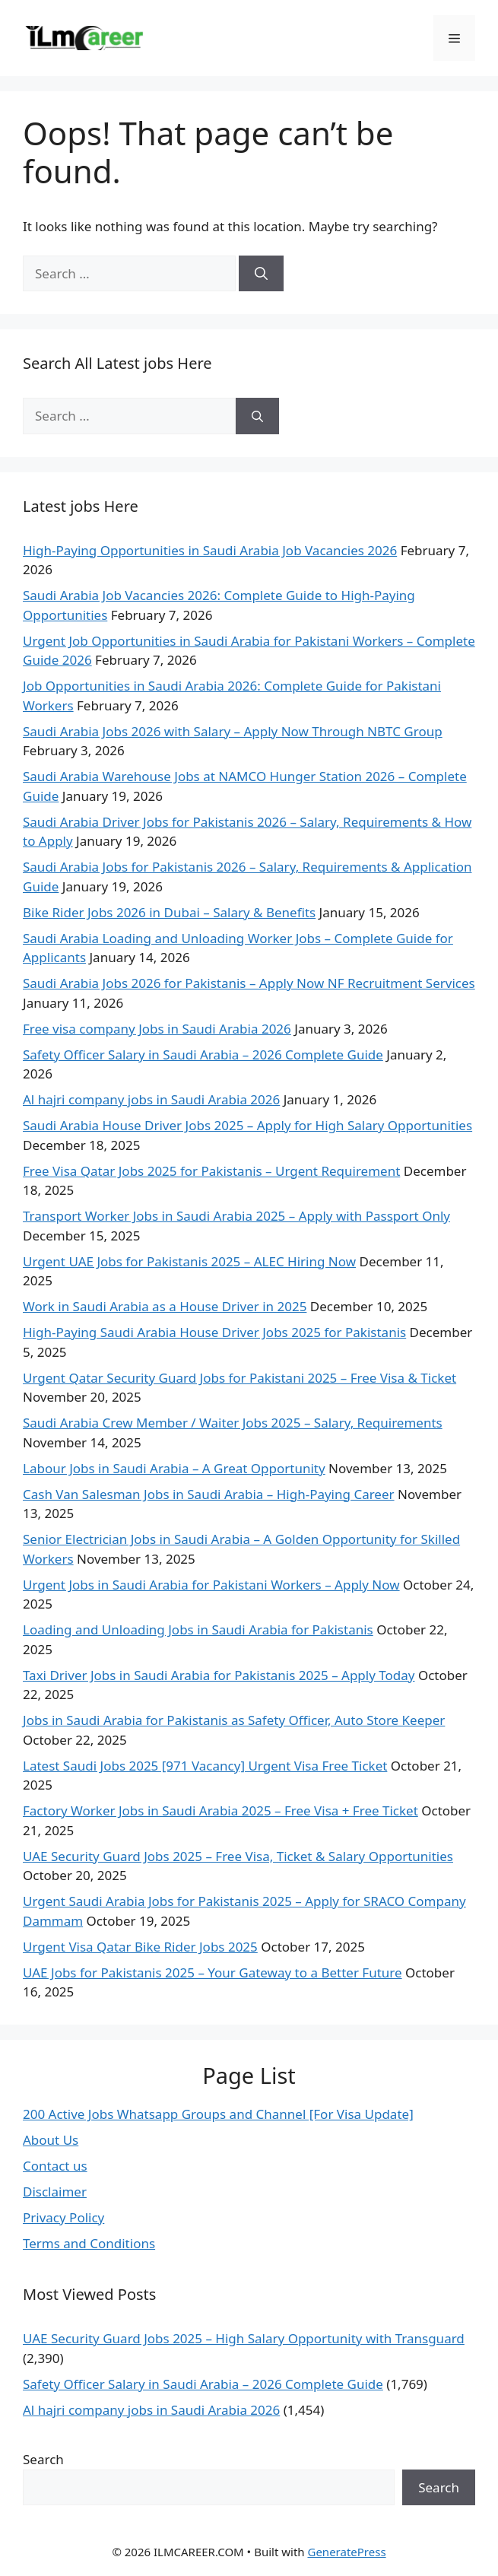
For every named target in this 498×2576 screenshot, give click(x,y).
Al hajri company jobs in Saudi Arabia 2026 (151, 1099)
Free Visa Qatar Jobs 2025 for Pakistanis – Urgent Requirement (211, 1171)
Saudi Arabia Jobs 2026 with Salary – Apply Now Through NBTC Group (232, 731)
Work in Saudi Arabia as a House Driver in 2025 (164, 1306)
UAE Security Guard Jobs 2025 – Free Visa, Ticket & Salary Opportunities (238, 1856)
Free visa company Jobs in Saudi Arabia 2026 (157, 1028)
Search (43, 2459)
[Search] (261, 274)
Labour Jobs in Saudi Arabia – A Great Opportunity (174, 1468)
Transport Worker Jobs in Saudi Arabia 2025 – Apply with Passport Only (236, 1215)
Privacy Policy (63, 2217)
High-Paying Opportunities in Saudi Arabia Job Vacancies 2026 (210, 550)
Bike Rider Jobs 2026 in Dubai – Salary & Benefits (169, 912)
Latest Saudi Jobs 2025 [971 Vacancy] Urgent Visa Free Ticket (205, 1765)
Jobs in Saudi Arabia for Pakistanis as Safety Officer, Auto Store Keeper (234, 1720)
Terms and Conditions (89, 2243)
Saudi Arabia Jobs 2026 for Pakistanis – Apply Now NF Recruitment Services (249, 983)
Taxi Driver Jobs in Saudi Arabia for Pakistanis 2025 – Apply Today (219, 1675)
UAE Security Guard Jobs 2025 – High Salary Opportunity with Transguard (244, 2338)
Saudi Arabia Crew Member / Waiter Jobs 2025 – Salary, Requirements (232, 1422)
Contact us (55, 2165)
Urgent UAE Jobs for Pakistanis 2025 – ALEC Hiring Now (189, 1261)
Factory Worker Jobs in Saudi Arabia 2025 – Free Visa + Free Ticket (220, 1810)
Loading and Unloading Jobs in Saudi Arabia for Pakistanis (198, 1629)
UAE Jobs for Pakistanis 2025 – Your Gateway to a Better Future (212, 1972)
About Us (50, 2140)
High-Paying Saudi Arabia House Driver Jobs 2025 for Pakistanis (214, 1332)
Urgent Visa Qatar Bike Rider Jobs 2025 (140, 1946)
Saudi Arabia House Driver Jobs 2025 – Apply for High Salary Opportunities (247, 1125)
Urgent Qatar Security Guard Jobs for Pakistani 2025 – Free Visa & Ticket (239, 1377)
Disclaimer (55, 2191)
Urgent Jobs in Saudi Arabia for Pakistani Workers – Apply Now (211, 1584)
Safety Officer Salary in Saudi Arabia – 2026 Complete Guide (203, 1054)
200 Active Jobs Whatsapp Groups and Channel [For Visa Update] (218, 2114)
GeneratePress (346, 2551)
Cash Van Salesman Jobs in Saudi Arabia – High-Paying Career (209, 1494)
